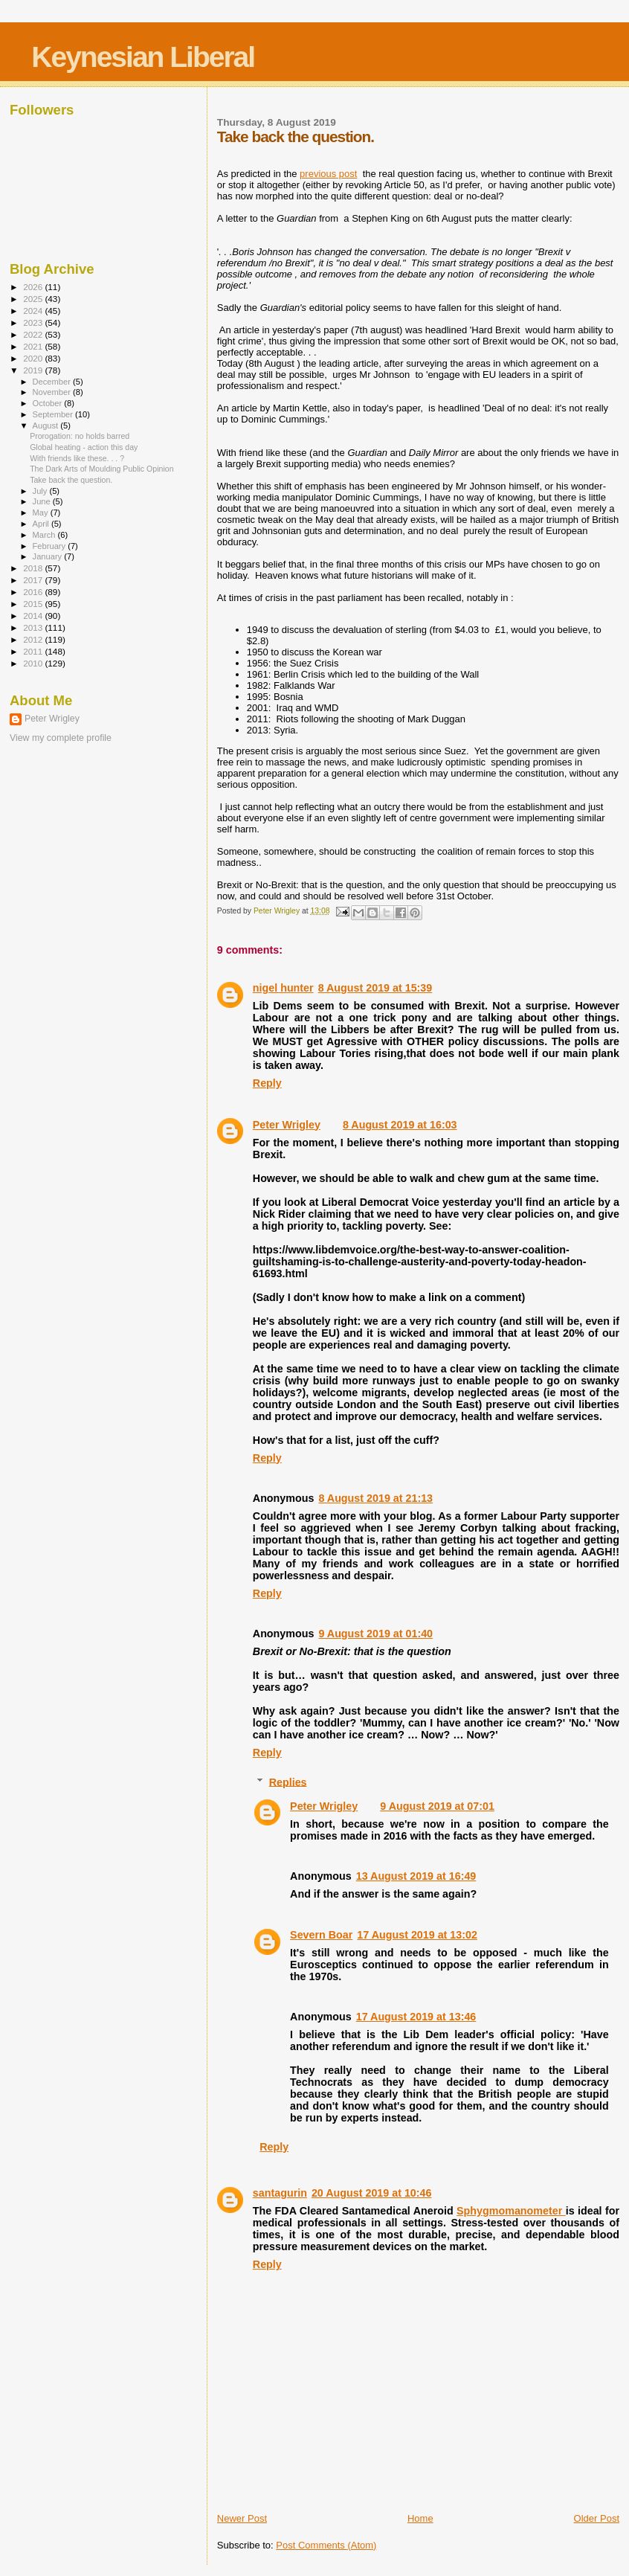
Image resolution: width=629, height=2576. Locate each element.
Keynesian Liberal (142, 57)
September (54, 414)
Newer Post (242, 2518)
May (42, 512)
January (49, 556)
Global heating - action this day (84, 447)
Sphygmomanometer (511, 2211)
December (53, 381)
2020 (34, 358)
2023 (34, 322)
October (49, 403)
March (45, 534)
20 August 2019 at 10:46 (372, 2193)
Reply (267, 1083)
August (47, 425)
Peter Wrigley (286, 1125)
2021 (34, 346)
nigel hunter (283, 988)
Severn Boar (321, 1935)
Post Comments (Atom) (326, 2545)
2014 (34, 615)
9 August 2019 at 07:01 (437, 1806)
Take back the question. (71, 479)
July (41, 490)
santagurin (280, 2193)
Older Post (596, 2518)
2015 (34, 603)
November (53, 392)
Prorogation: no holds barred (79, 435)
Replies (288, 1782)
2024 (34, 310)
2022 (34, 334)
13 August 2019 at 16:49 (416, 1876)
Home (420, 2518)
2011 (34, 651)
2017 (34, 580)
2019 (34, 370)
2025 (34, 298)
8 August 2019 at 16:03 (400, 1125)
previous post (328, 173)
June (43, 501)
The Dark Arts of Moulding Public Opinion (101, 468)
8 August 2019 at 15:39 (375, 988)
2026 (34, 287)
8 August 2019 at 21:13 (375, 1498)
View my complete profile (61, 738)
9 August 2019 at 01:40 (375, 1633)
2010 (34, 663)
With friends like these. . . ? (77, 458)
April (42, 523)
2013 (34, 627)
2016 (34, 592)
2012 (34, 639)
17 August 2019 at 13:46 (416, 2017)
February (50, 546)
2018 (34, 568)
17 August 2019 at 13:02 (417, 1935)
